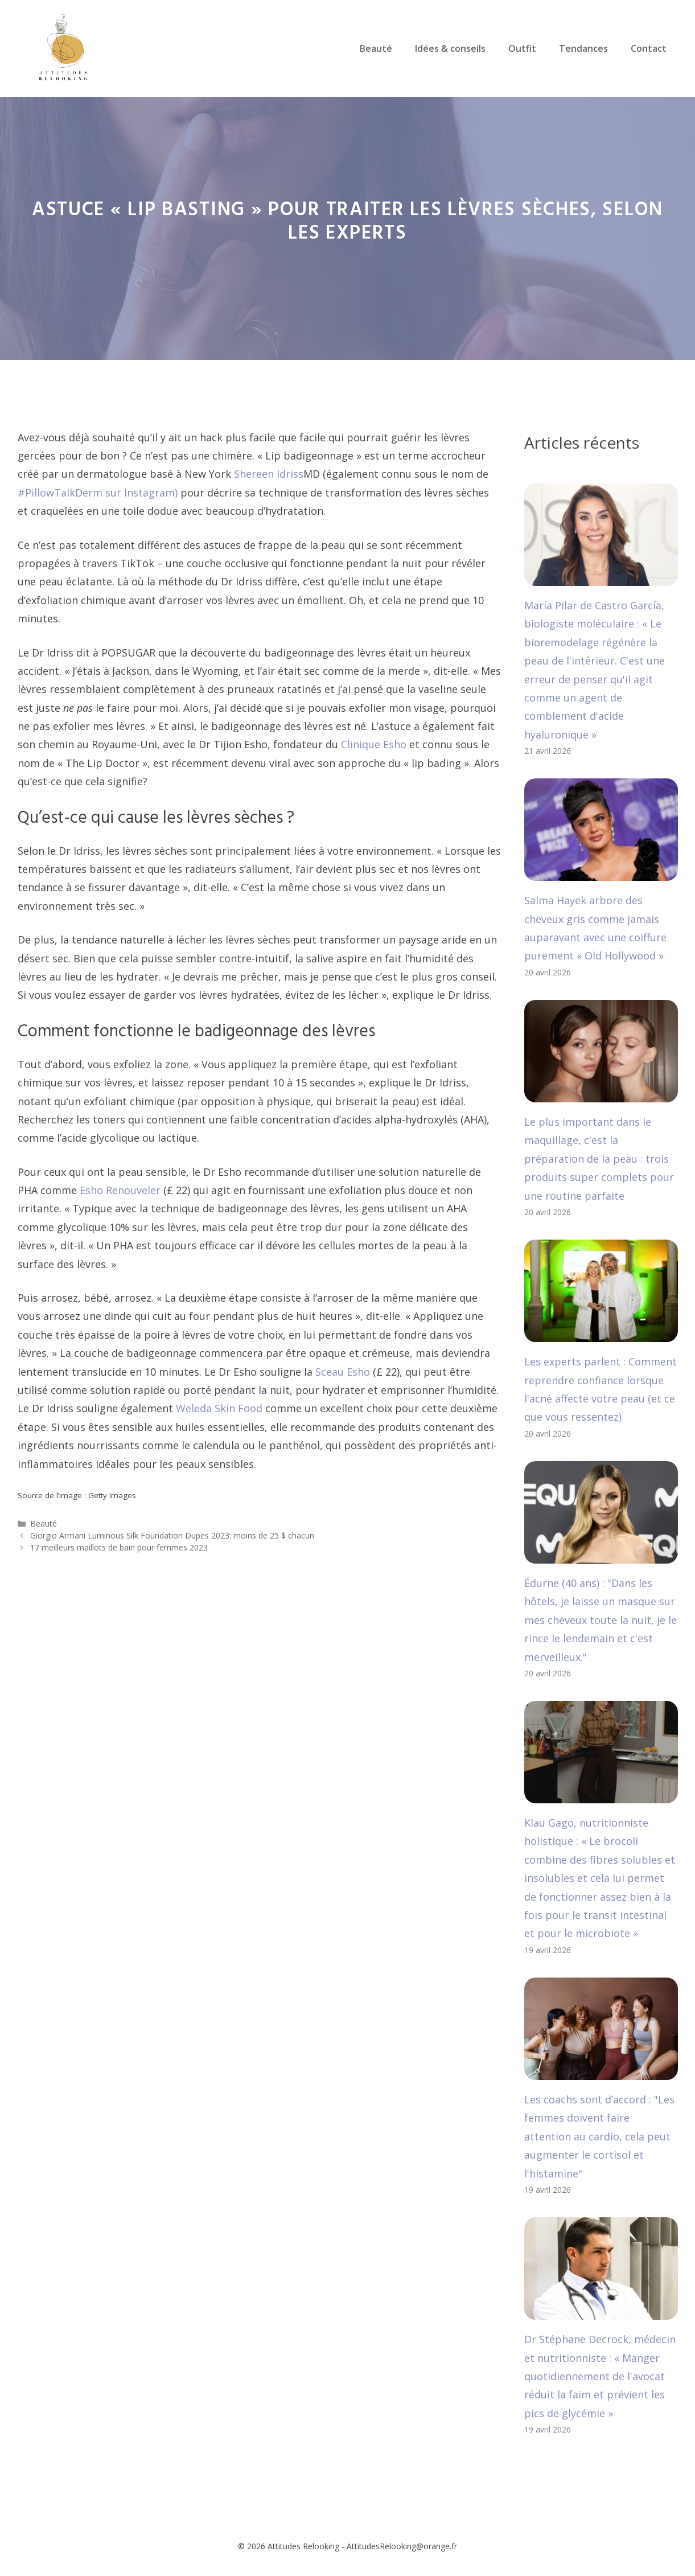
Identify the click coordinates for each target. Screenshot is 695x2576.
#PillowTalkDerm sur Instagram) (98, 492)
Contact (649, 48)
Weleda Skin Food (219, 1408)
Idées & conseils (450, 48)
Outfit (522, 48)
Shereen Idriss (268, 474)
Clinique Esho (373, 744)
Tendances (583, 48)
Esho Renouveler (120, 1190)
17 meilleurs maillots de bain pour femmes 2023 (119, 1547)
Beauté (376, 48)
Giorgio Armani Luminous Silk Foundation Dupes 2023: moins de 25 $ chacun (172, 1535)
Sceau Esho (342, 1372)
